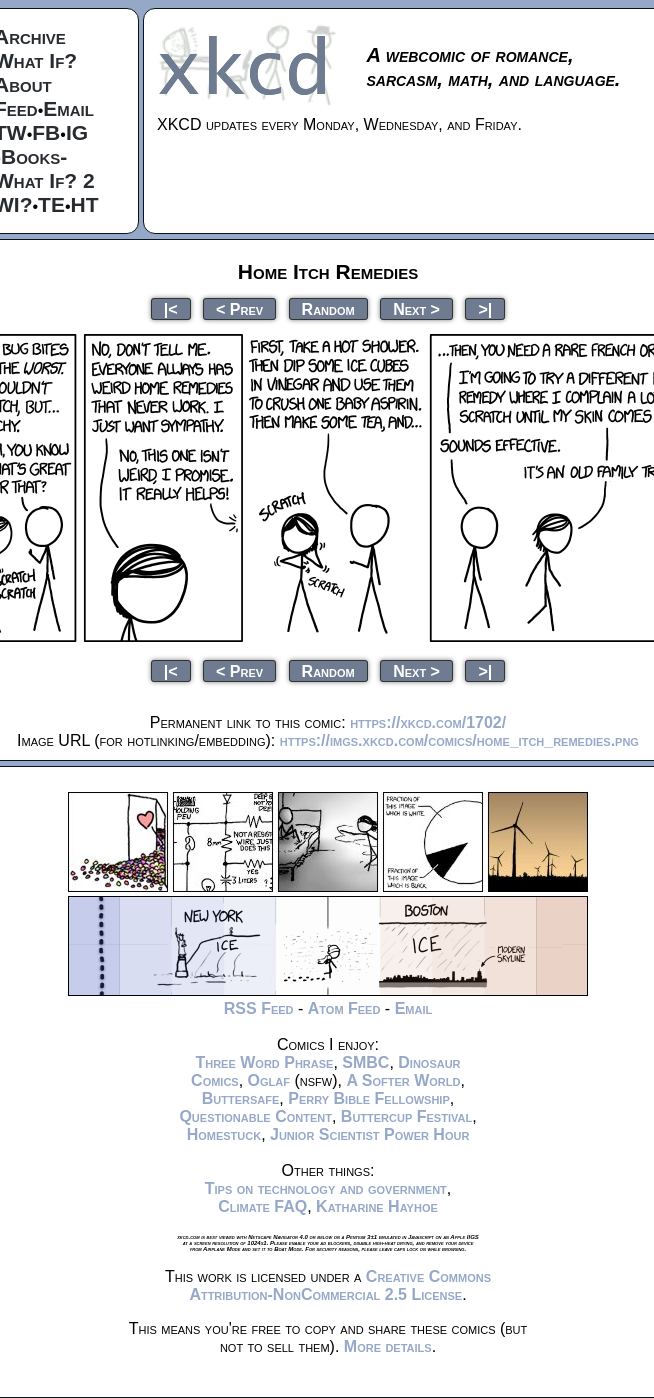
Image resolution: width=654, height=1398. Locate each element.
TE (51, 204)
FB (46, 132)
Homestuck (224, 1134)
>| (485, 308)
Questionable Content (255, 1116)
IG (77, 132)
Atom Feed (344, 1008)
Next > (416, 308)
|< (171, 308)
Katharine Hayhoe (377, 1206)
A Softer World (403, 1080)
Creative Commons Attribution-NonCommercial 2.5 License (340, 1285)
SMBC (365, 1062)
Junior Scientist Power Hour (369, 1134)
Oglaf (269, 1080)
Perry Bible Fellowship (369, 1098)
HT (85, 204)
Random (328, 308)
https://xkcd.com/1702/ (428, 722)
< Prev (239, 308)
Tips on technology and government (326, 1188)
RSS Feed (259, 1008)
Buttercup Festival (406, 1116)
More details (388, 1346)
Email (68, 108)
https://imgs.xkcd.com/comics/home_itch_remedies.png (459, 740)
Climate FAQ (262, 1206)
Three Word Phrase (264, 1062)
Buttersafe (241, 1098)
